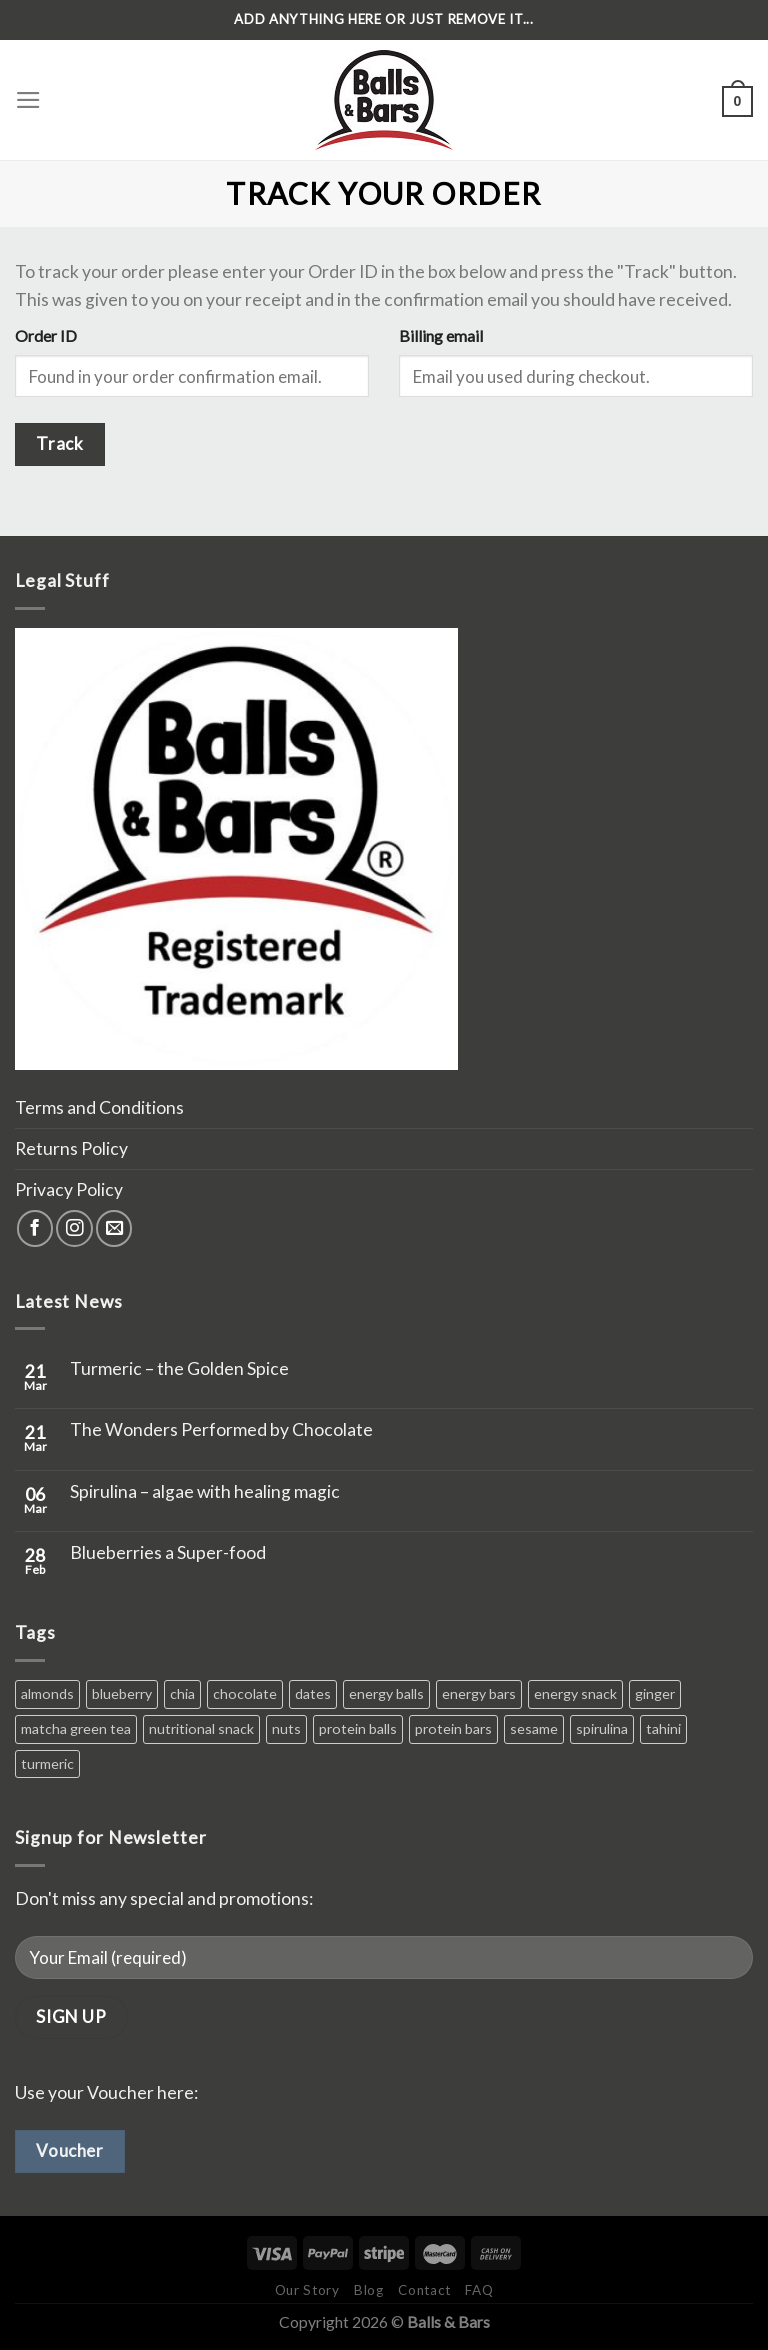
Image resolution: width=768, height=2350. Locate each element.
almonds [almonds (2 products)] (47, 1693)
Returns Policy (71, 1148)
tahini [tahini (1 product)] (663, 1728)
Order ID (46, 335)
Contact (424, 2290)
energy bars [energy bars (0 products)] (479, 1693)
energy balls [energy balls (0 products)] (386, 1693)
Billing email (441, 335)
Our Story (307, 2290)
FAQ (479, 2290)
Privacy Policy (69, 1189)
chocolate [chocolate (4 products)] (245, 1693)
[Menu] (28, 100)
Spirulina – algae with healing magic (205, 1491)
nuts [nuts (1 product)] (286, 1728)
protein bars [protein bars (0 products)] (453, 1728)
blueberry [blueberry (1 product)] (122, 1693)
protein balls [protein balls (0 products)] (358, 1728)
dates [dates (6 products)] (313, 1693)
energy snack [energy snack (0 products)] (575, 1693)
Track (59, 443)
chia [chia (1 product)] (182, 1693)
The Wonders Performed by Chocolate (221, 1429)
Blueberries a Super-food (168, 1552)
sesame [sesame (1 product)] (534, 1728)
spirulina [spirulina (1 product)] (602, 1728)
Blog (369, 2290)
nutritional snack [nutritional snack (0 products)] (201, 1728)
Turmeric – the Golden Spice (179, 1368)
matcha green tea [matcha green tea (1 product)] (76, 1728)
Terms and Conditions (99, 1107)
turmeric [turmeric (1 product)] (47, 1763)
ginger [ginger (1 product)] (655, 1693)
